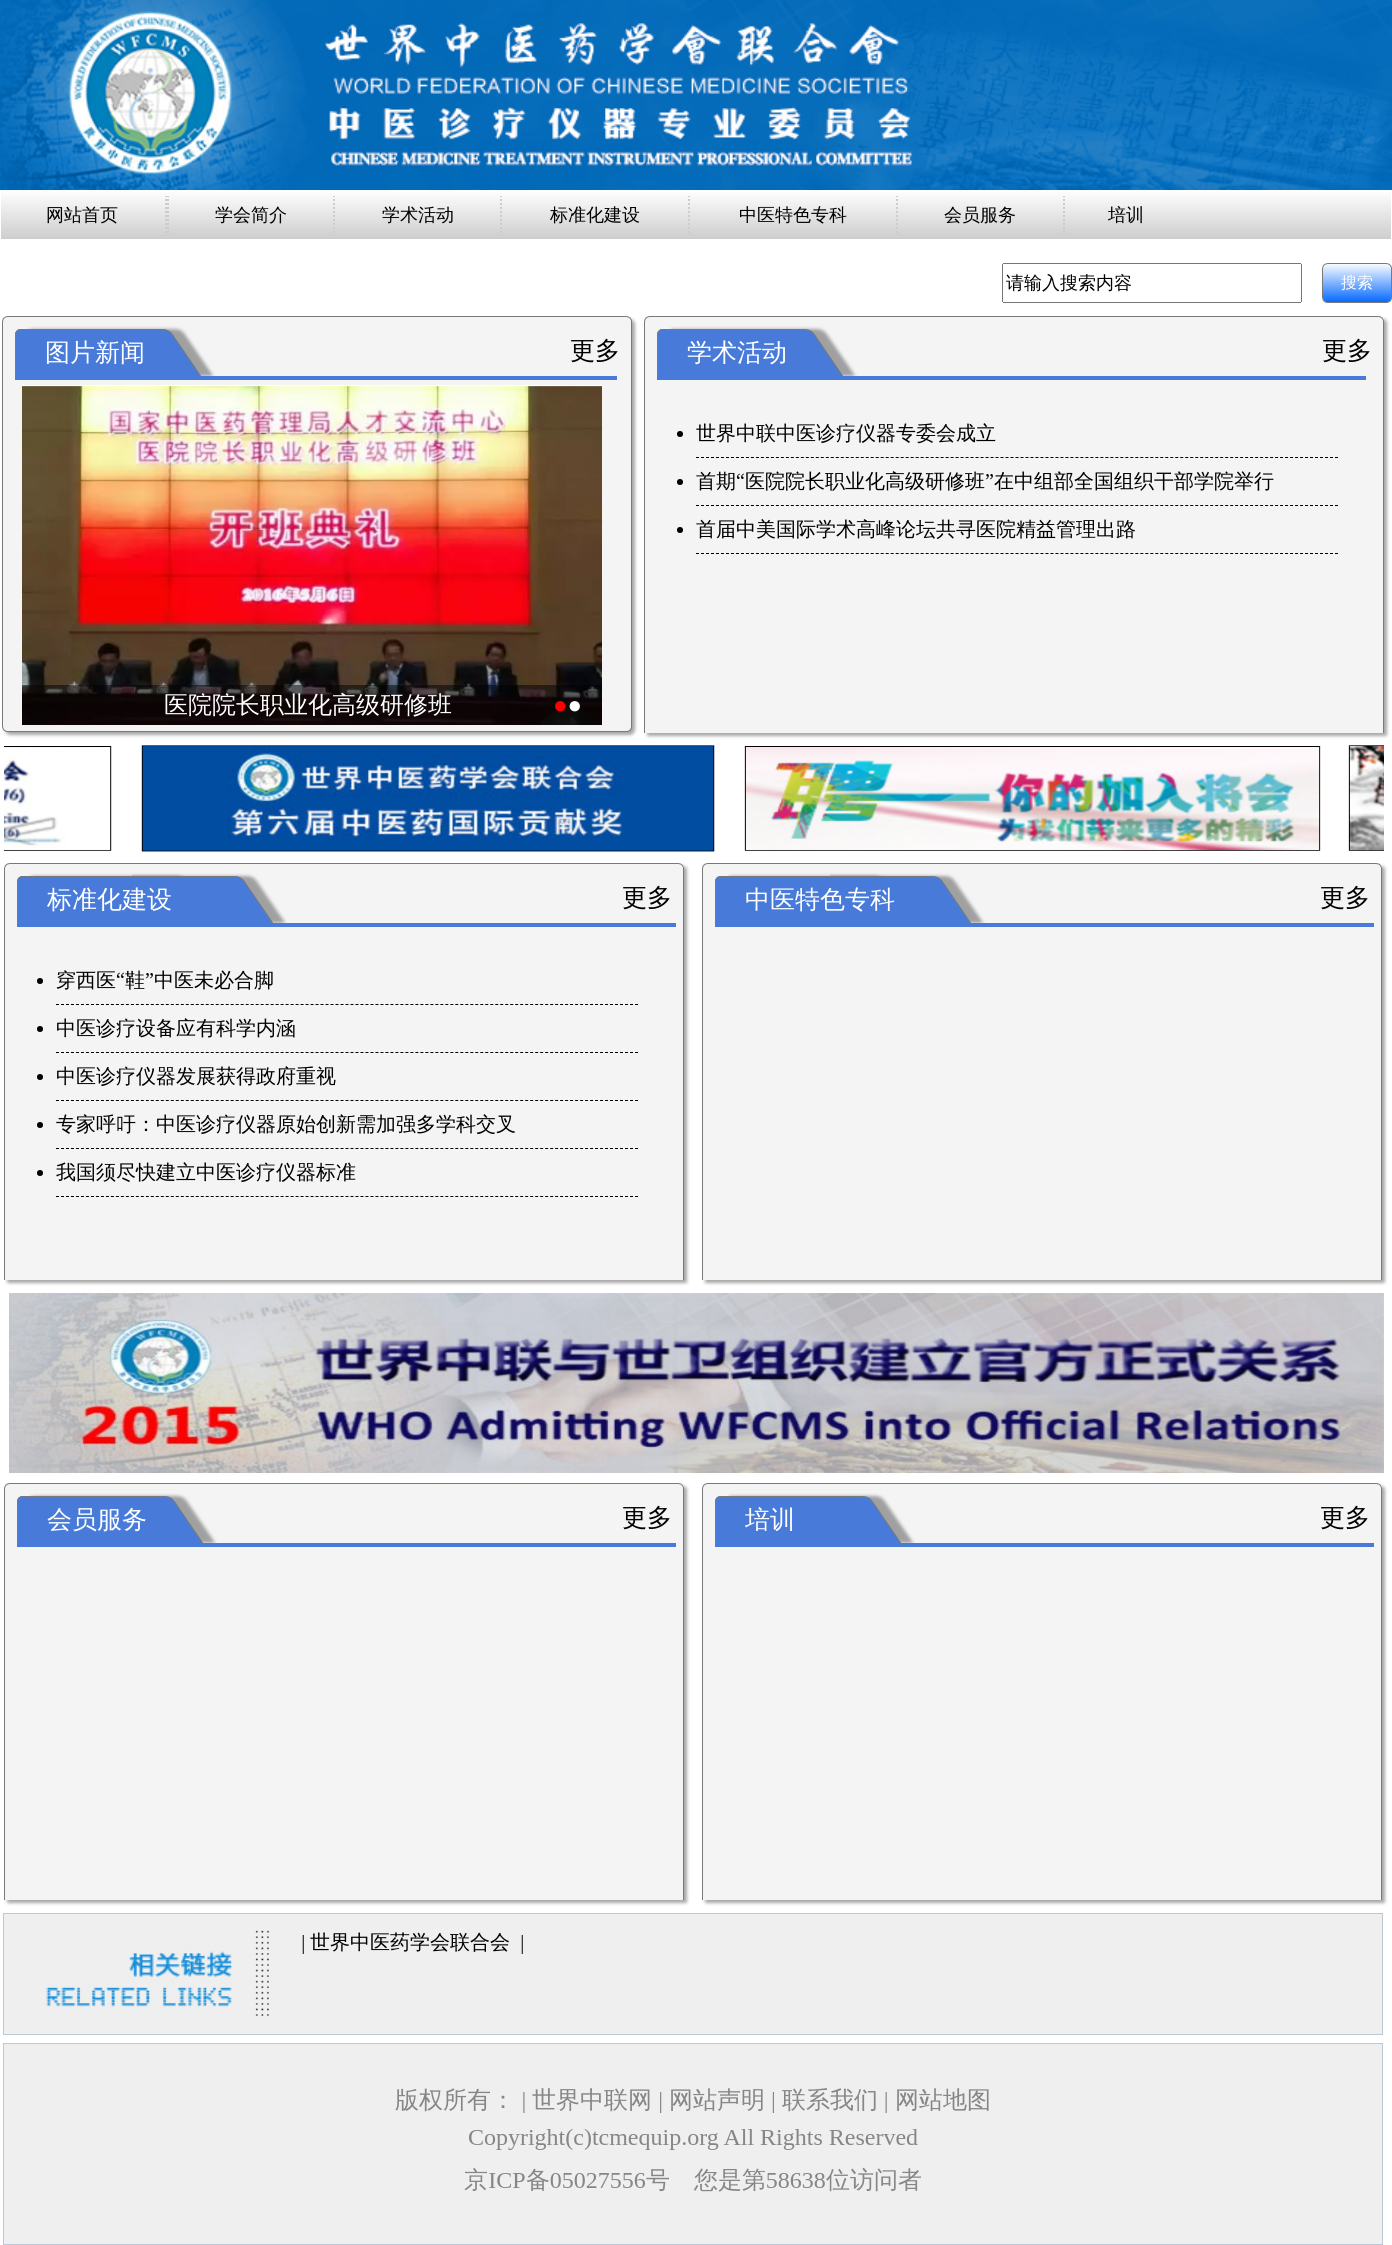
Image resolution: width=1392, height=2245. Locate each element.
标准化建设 (595, 215)
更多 (595, 350)
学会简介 (251, 215)
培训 (1126, 215)
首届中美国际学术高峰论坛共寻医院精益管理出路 (916, 529)
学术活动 (418, 215)
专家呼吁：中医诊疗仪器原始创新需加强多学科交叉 (286, 1124)
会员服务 (980, 215)
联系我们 (830, 2100)
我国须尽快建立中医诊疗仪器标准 (206, 1172)
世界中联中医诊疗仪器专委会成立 (846, 433)
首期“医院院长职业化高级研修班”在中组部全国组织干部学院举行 (985, 481)
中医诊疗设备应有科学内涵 (176, 1028)
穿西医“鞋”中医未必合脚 (165, 980)
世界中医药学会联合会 (410, 1942)
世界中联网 (592, 2100)
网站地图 (943, 2100)
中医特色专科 (793, 215)
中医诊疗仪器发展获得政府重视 (196, 1076)
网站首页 (82, 215)
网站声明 (717, 2100)
